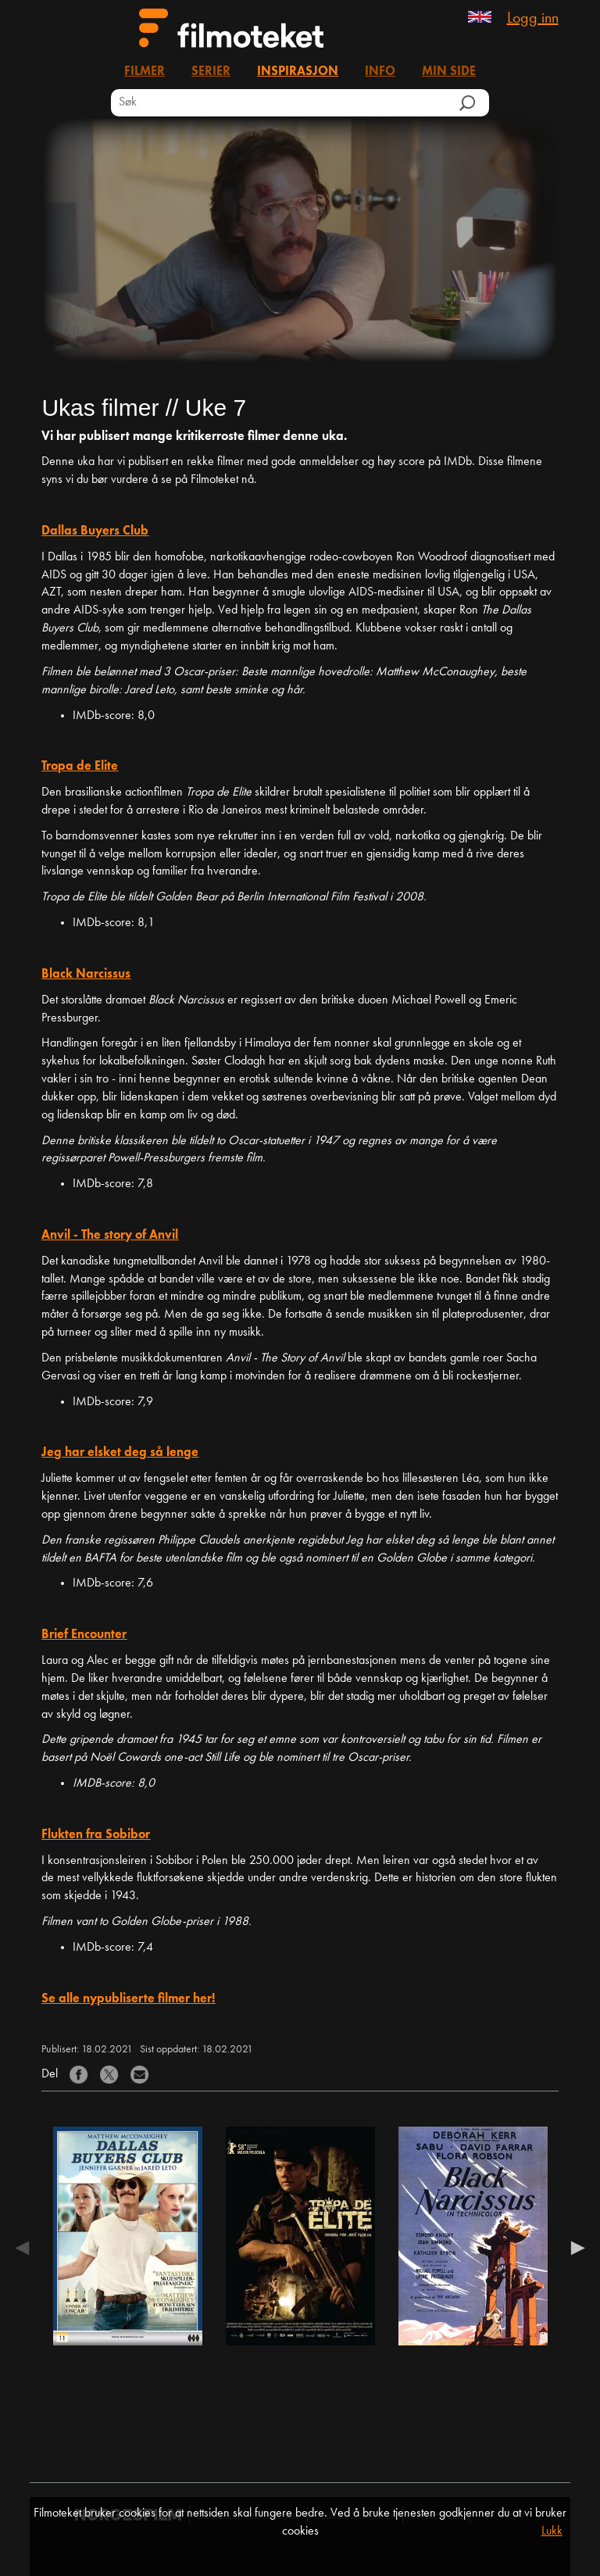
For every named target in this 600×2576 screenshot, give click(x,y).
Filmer (144, 72)
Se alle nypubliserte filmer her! (128, 1999)
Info (380, 72)
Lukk (551, 2531)
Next (574, 2247)
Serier (210, 72)
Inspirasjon (297, 72)
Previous (25, 2247)
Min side (449, 72)
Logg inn (533, 19)
